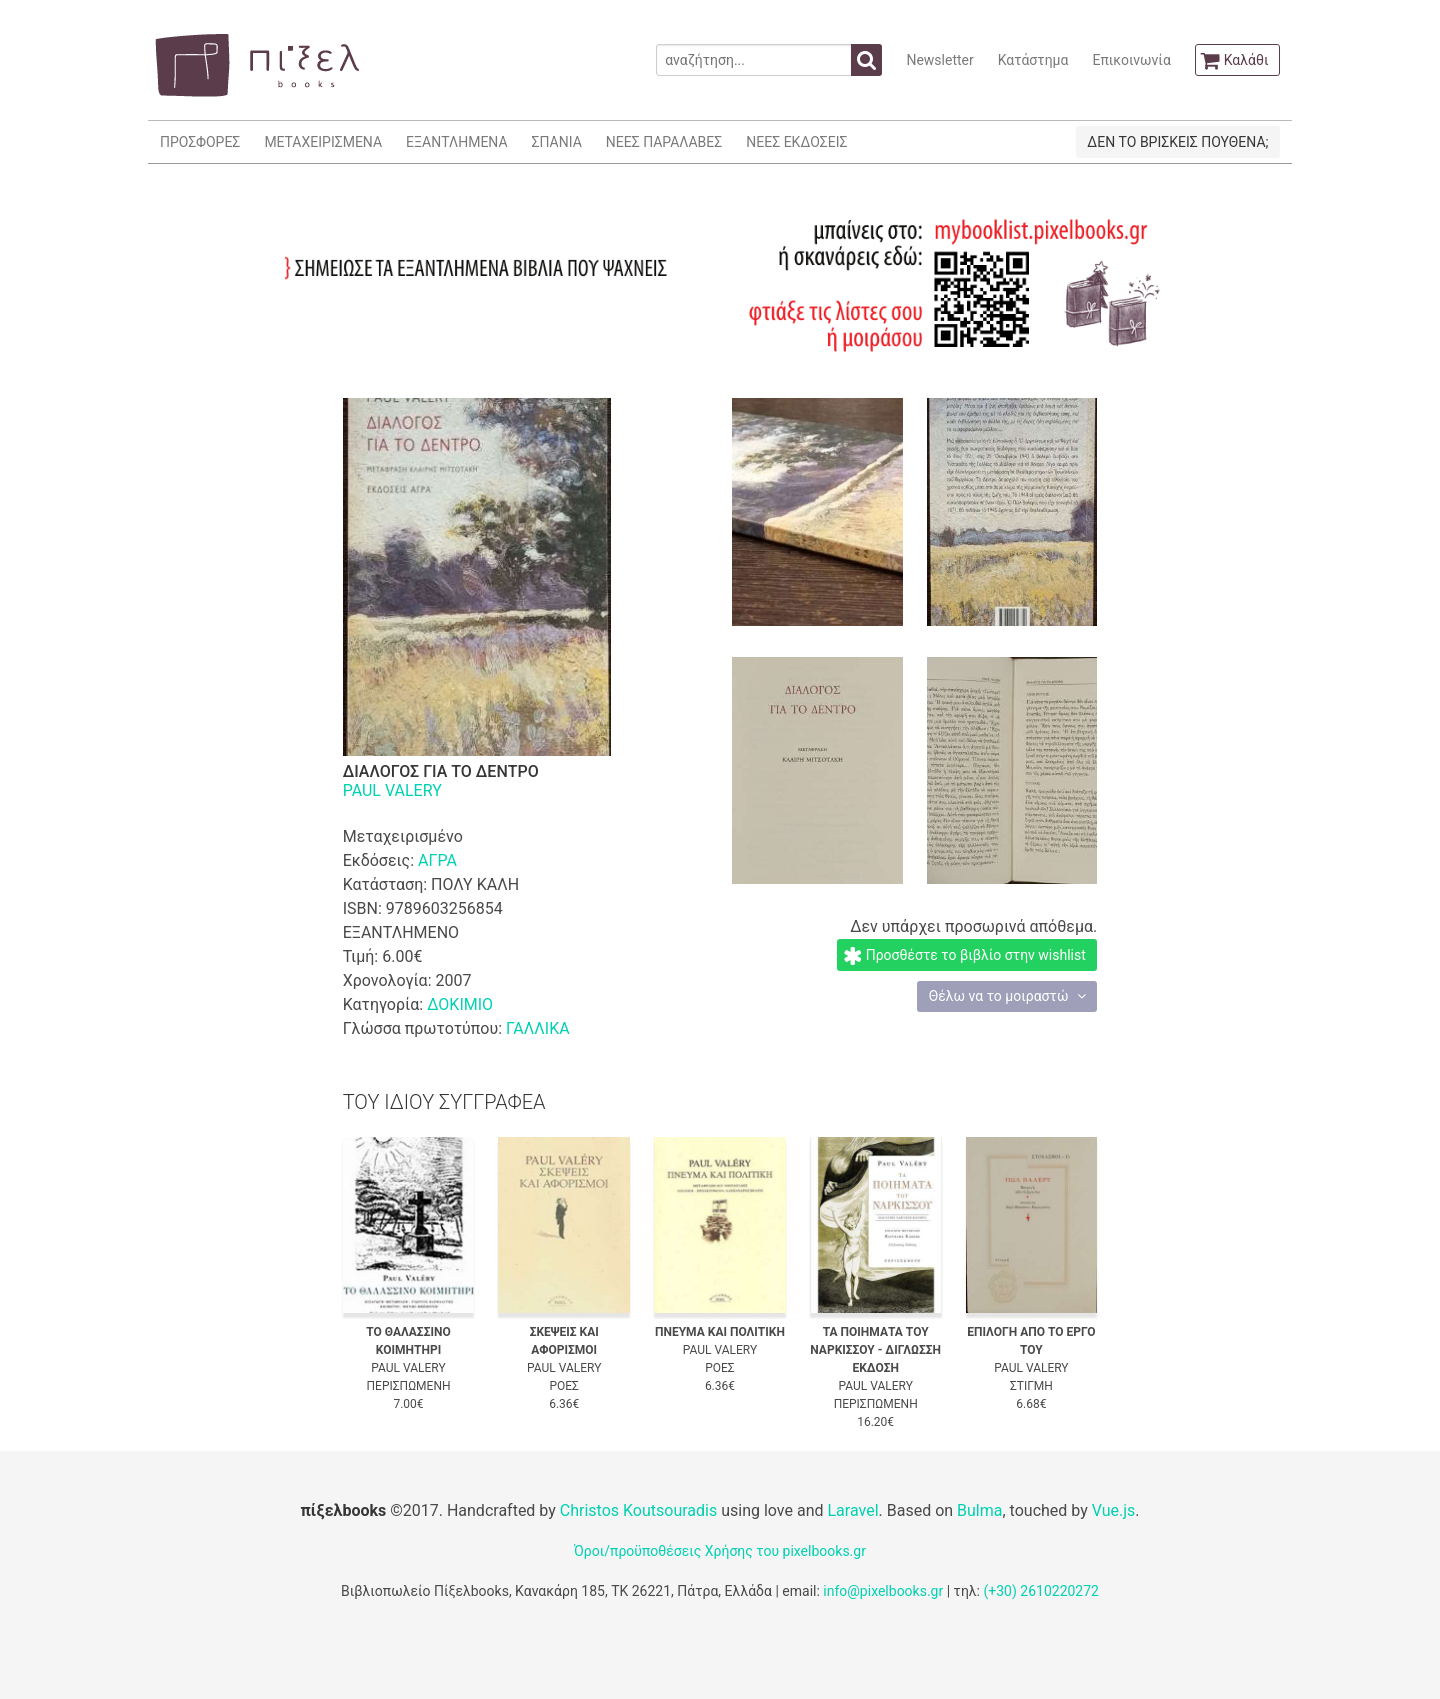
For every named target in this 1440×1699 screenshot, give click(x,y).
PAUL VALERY (392, 790)
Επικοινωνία (1131, 60)
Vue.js (1114, 1510)
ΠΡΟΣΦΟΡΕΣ (200, 142)
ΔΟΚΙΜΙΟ (460, 1004)
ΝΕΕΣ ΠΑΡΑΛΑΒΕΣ (664, 142)
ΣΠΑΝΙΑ (557, 142)
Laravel (852, 1510)
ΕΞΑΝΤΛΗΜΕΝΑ (456, 142)
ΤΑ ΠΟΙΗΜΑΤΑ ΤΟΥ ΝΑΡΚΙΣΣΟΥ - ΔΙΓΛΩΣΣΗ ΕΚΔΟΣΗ (875, 1350)
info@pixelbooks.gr (883, 1591)
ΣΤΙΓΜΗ (1031, 1386)
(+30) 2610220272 (1041, 1591)
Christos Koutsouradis (638, 1510)
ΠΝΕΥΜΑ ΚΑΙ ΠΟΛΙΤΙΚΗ (720, 1332)
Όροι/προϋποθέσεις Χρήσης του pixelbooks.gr (720, 1551)
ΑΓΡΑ (437, 860)
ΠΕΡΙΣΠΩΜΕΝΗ (409, 1386)
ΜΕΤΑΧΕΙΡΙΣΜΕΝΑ (323, 142)
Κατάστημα (1033, 60)
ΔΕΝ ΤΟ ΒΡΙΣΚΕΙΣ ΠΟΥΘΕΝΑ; (1177, 142)
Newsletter (939, 60)
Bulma (979, 1510)
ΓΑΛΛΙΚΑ (538, 1028)
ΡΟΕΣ (564, 1386)
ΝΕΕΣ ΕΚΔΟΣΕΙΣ (796, 142)
